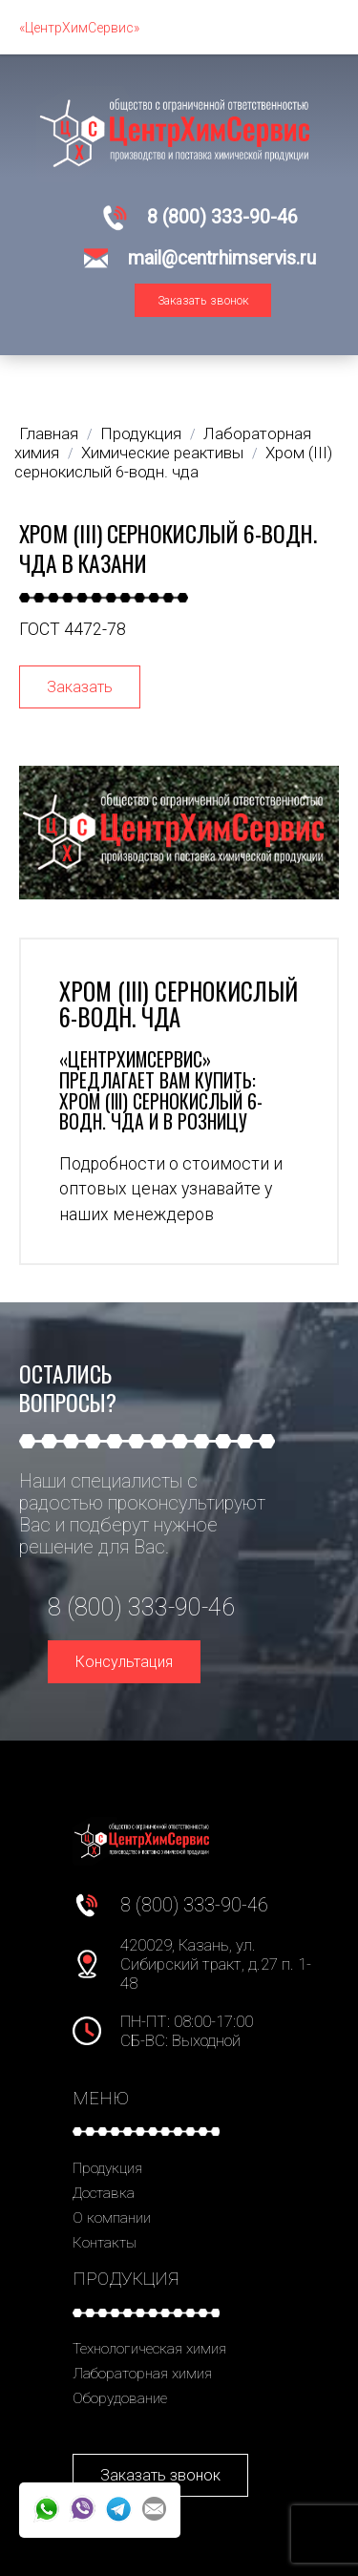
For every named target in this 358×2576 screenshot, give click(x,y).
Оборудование (120, 2398)
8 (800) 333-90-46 (222, 217)
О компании (112, 2218)
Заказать (80, 687)
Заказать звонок (203, 300)
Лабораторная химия (142, 2373)
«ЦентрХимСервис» (79, 27)
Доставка (104, 2193)
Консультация (124, 1662)
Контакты (105, 2242)
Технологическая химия (149, 2348)
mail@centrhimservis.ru (222, 258)
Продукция (107, 2168)
